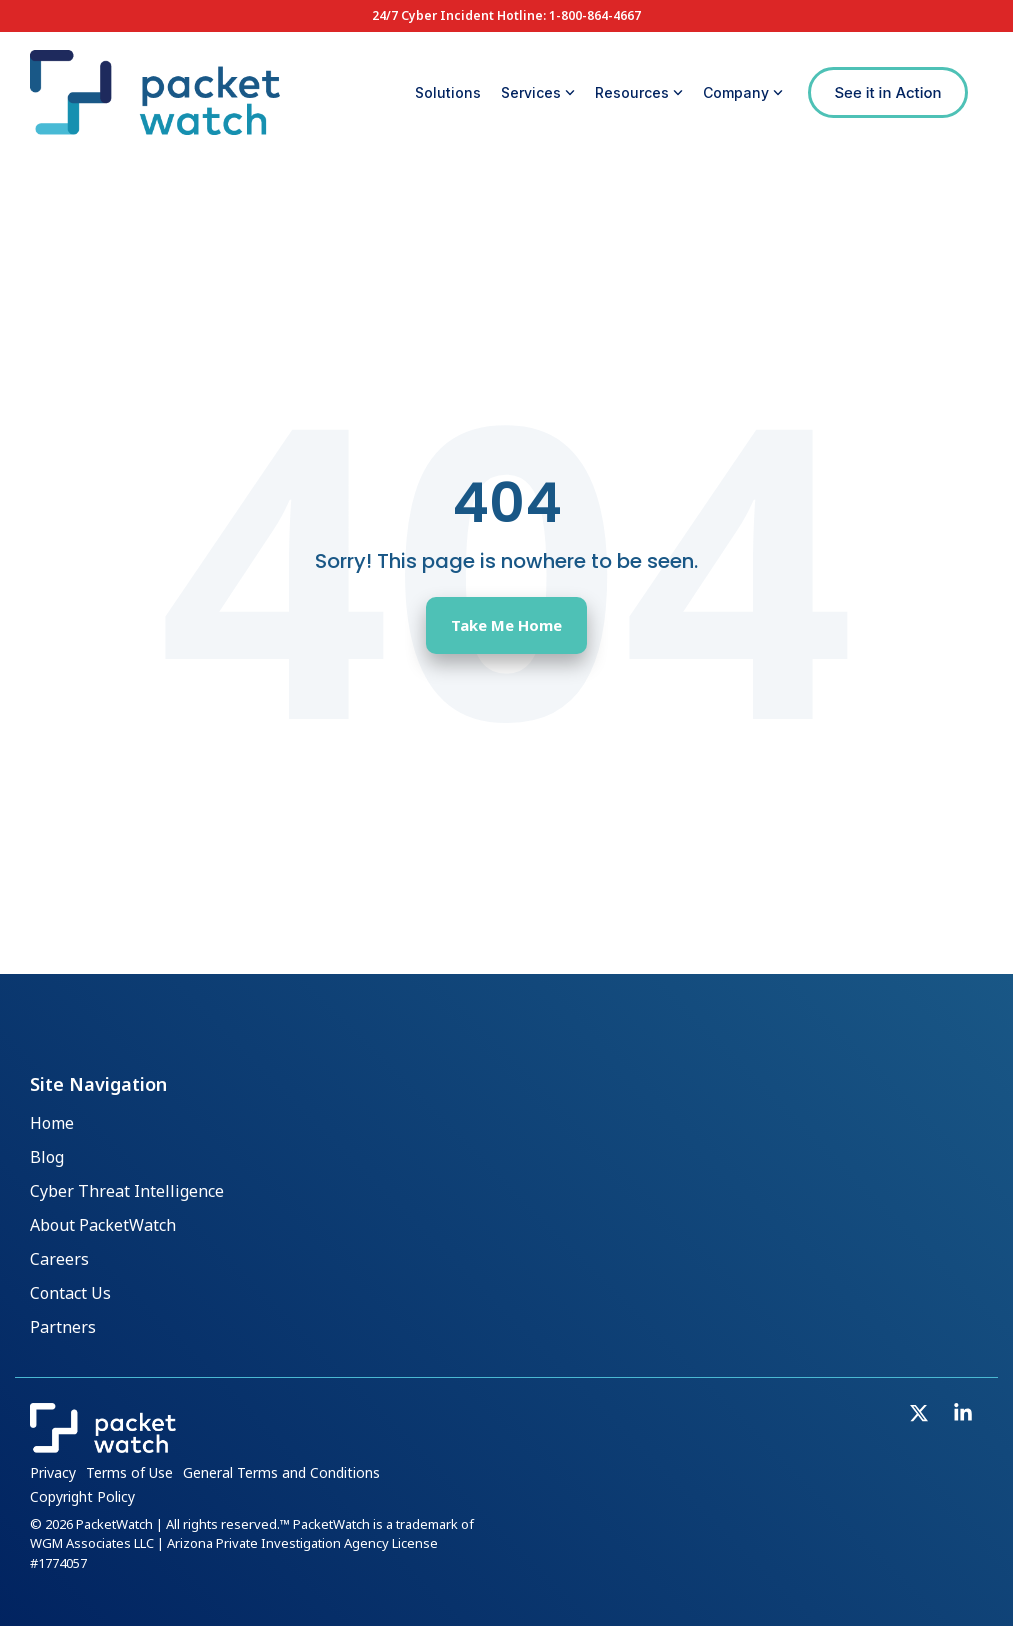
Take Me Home (506, 625)
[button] (921, 1415)
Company (743, 92)
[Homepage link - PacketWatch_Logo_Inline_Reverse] (103, 1444)
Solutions (448, 92)
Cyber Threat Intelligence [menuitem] (127, 1192)
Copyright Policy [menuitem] (82, 1496)
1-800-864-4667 (595, 15)
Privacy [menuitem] (53, 1472)
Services (538, 92)
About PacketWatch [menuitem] (103, 1226)
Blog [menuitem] (47, 1158)
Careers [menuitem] (59, 1261)
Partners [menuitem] (63, 1329)
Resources (639, 92)
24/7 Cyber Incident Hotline (457, 15)
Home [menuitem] (52, 1124)
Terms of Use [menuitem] (129, 1472)
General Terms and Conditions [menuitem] (281, 1472)
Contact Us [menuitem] (70, 1295)
